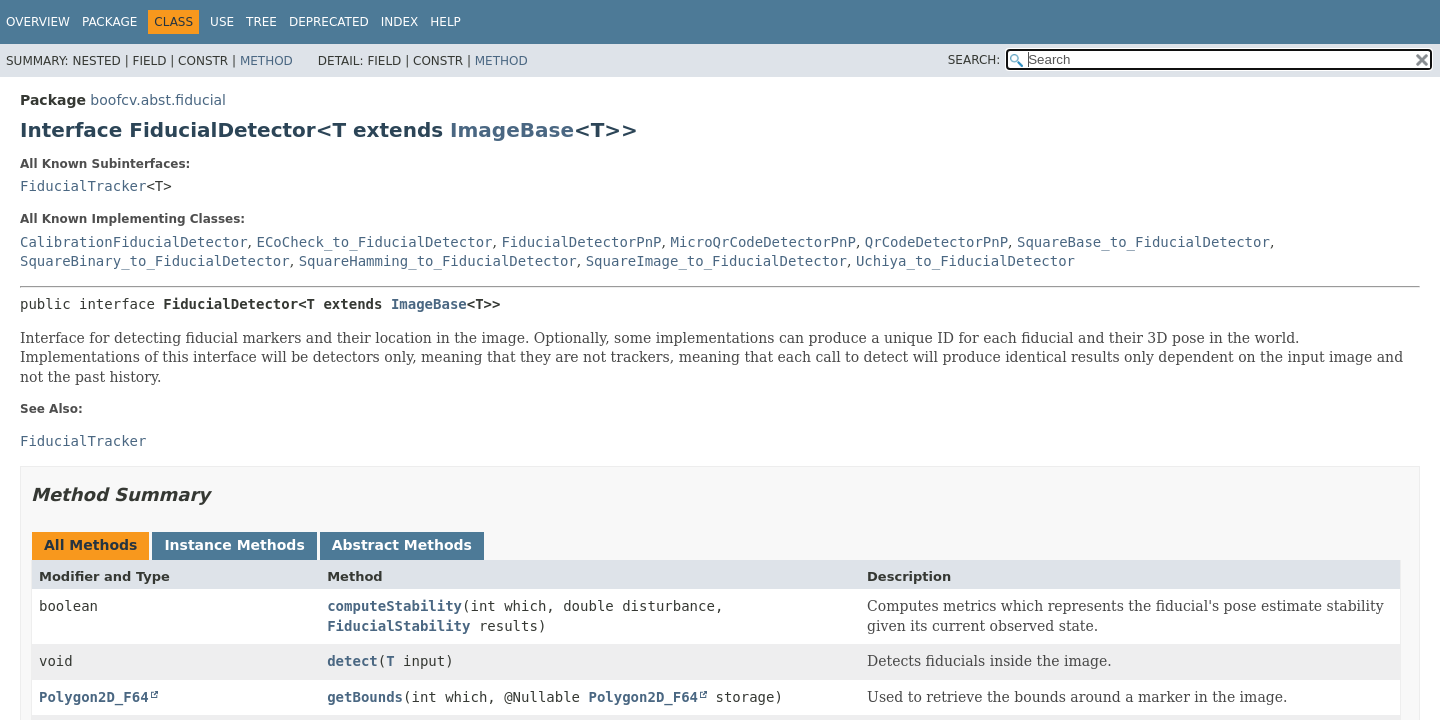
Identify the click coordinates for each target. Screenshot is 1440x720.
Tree (261, 22)
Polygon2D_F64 (94, 697)
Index (400, 22)
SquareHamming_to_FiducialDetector (438, 261)
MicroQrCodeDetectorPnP (762, 242)
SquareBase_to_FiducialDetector (1143, 242)
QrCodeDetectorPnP (936, 242)
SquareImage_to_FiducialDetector (716, 261)
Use (222, 22)
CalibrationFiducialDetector (134, 242)
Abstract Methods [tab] (402, 545)
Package (109, 22)
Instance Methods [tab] (234, 545)
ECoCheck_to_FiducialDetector (374, 242)
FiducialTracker (83, 186)
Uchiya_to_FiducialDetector (965, 261)
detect (352, 661)
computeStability (394, 606)
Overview (38, 22)
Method (266, 61)
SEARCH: (974, 60)
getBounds (365, 697)
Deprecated (329, 22)
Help (445, 22)
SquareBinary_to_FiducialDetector (155, 261)
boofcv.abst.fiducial (158, 100)
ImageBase (512, 130)
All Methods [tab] (90, 545)
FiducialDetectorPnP (581, 242)
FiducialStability (398, 626)
